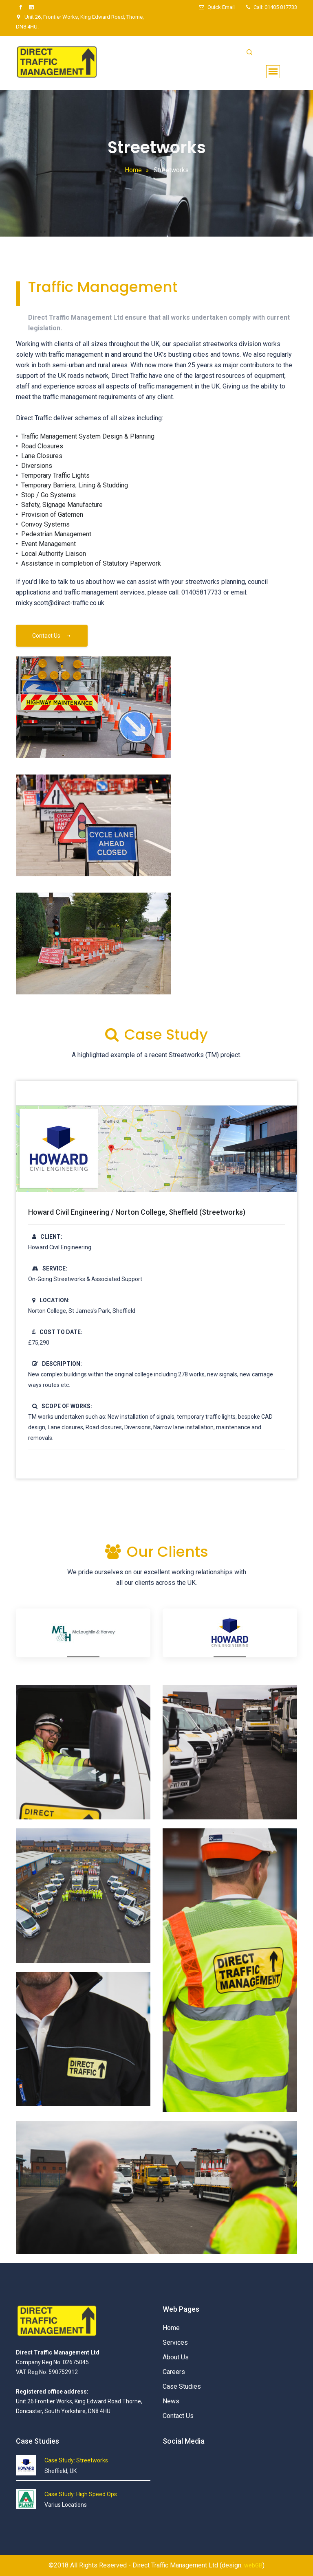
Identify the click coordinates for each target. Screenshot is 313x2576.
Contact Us (51, 635)
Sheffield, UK (60, 2471)
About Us (176, 2357)
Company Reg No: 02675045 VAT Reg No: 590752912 (57, 2372)
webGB (253, 2565)
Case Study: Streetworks (76, 2460)
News (171, 2401)
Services (175, 2342)
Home (133, 170)
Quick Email (217, 7)
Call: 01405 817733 (275, 7)
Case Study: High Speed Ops (80, 2494)
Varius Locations (65, 2504)
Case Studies (182, 2386)
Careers (174, 2372)
